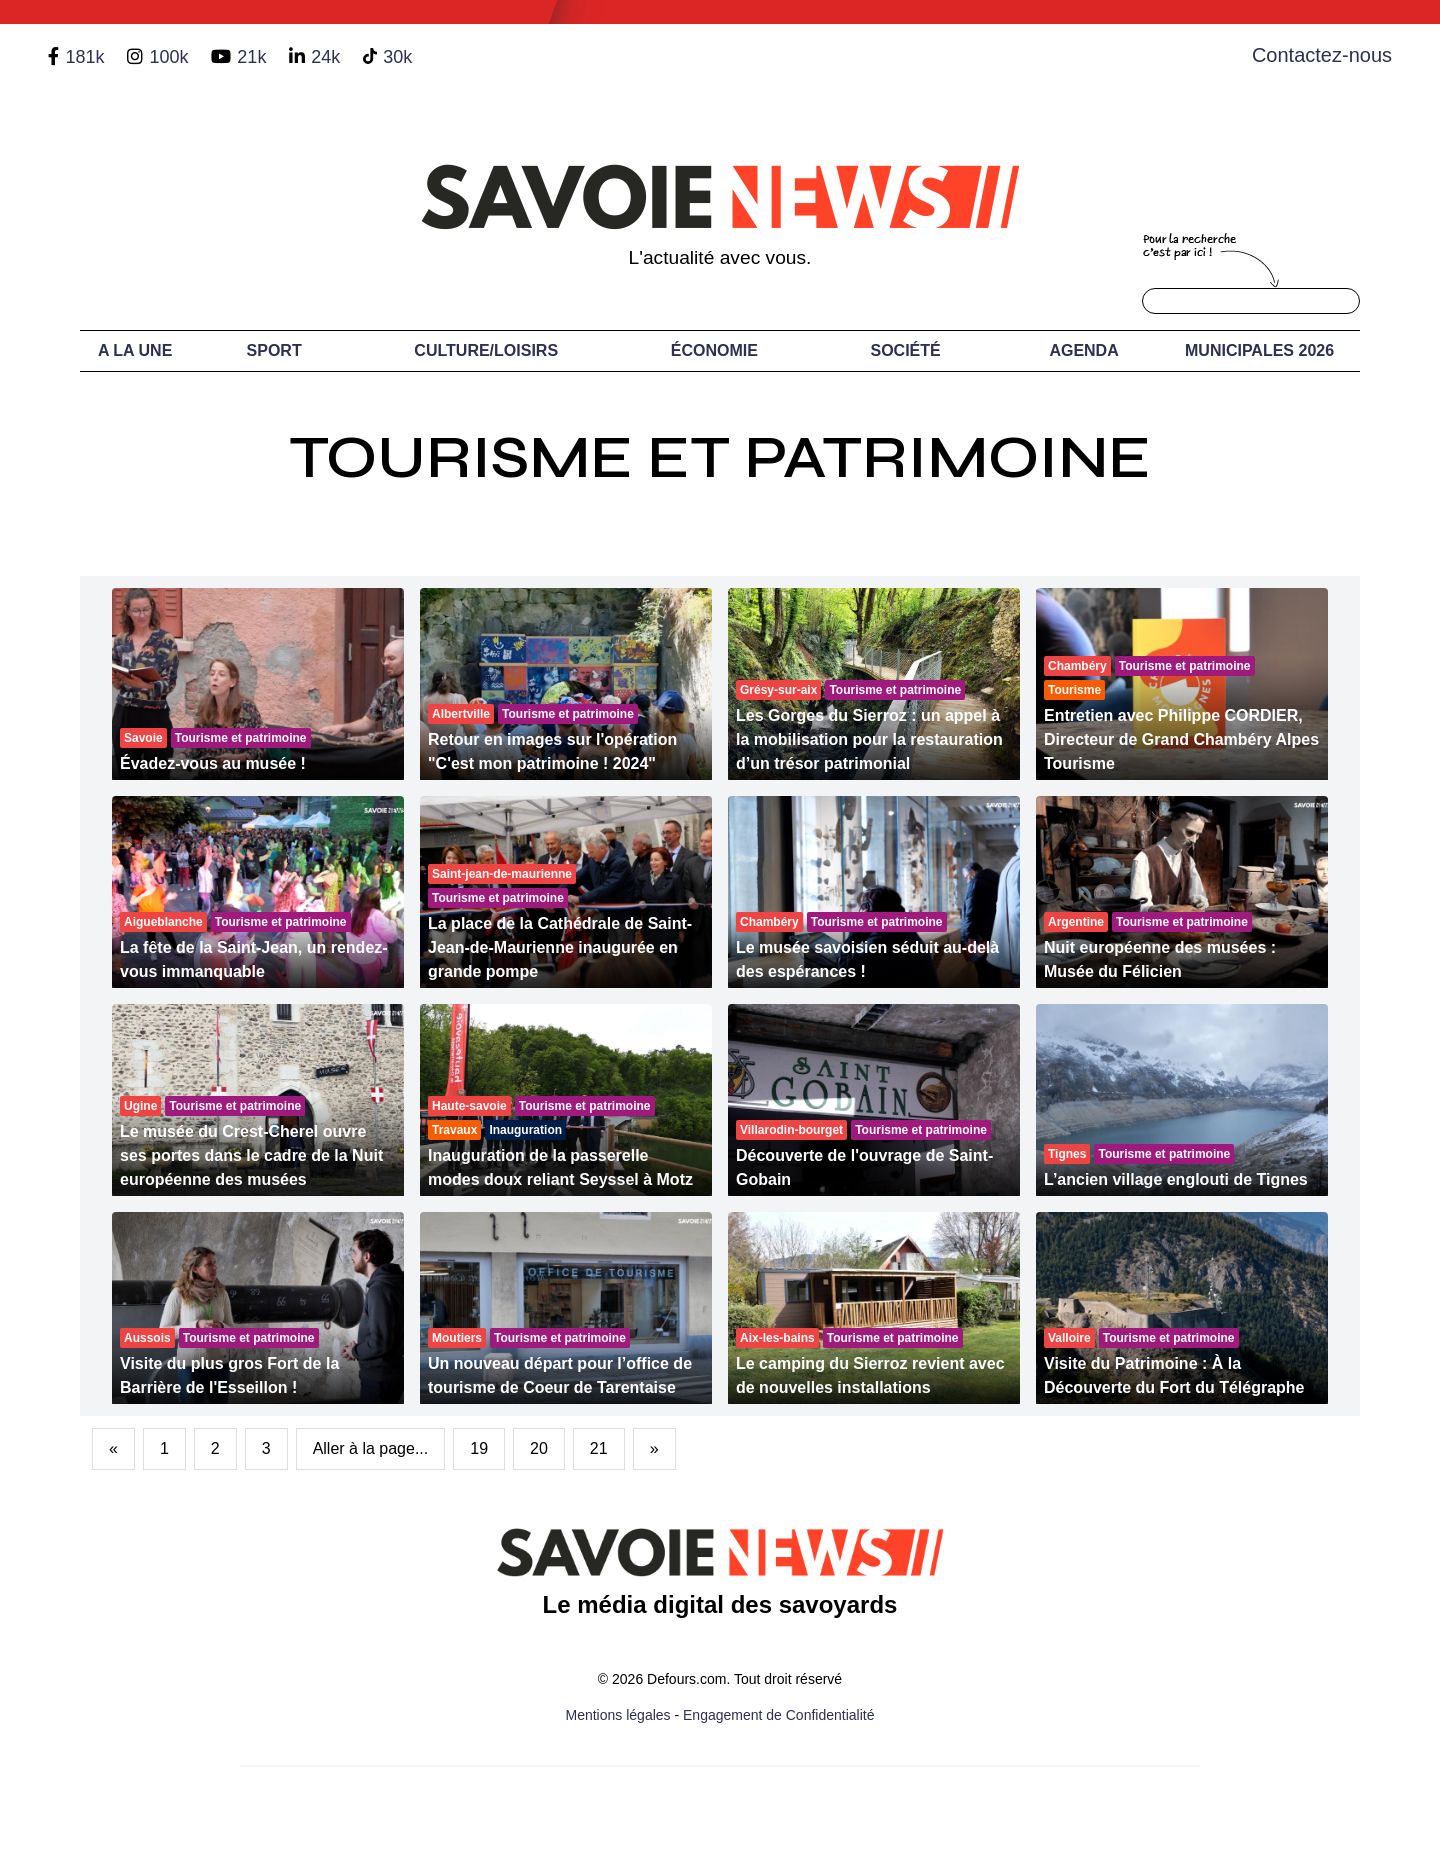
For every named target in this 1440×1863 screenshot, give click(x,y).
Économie (714, 350)
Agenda (1083, 350)
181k (84, 57)
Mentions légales (618, 1715)
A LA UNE (135, 350)
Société (906, 350)
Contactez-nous (1322, 55)
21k (251, 57)
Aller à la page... (371, 1448)
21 (599, 1448)
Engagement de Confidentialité (778, 1715)
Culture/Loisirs (486, 350)
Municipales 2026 (1259, 350)
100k (168, 57)
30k (397, 57)
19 (479, 1448)
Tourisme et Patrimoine (720, 457)
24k (325, 57)
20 (539, 1448)
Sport (274, 350)
